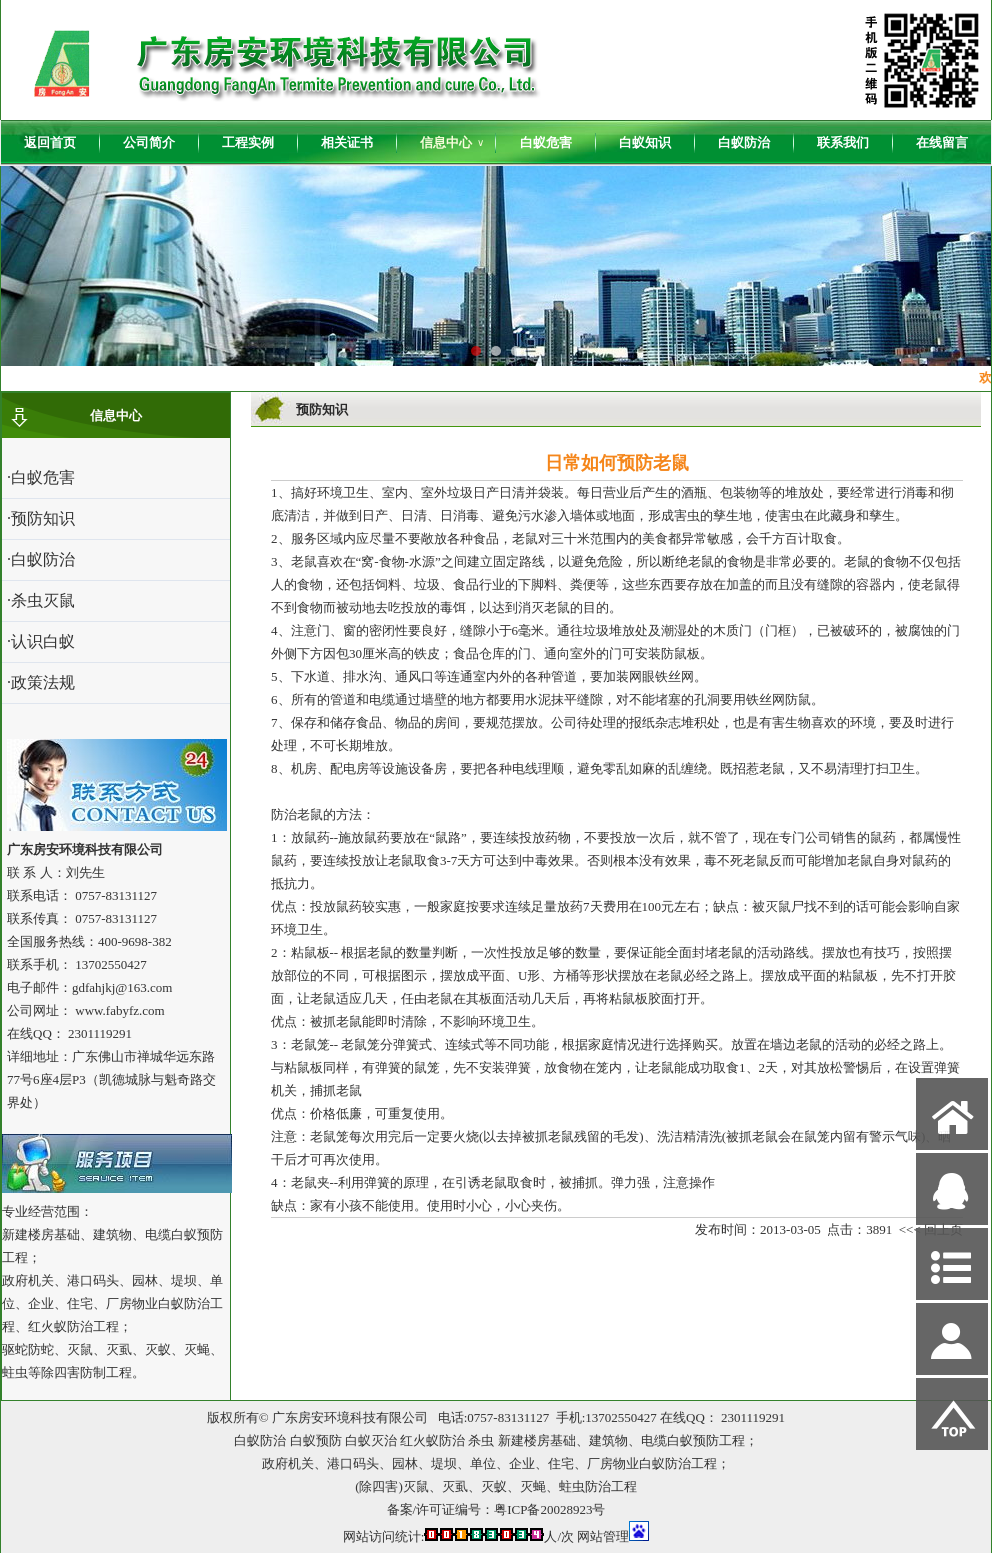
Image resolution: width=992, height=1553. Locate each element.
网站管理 (603, 1536)
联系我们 (843, 142)
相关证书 (347, 142)
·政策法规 (41, 682)
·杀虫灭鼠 (41, 600)
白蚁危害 (546, 142)
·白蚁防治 (41, 559)
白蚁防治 (744, 142)
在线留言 (942, 142)
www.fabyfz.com (119, 1010)
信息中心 (452, 143)
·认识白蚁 (41, 641)
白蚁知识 (645, 142)
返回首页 (50, 142)
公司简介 (149, 142)
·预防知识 (41, 518)
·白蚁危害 (41, 477)
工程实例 (248, 142)
